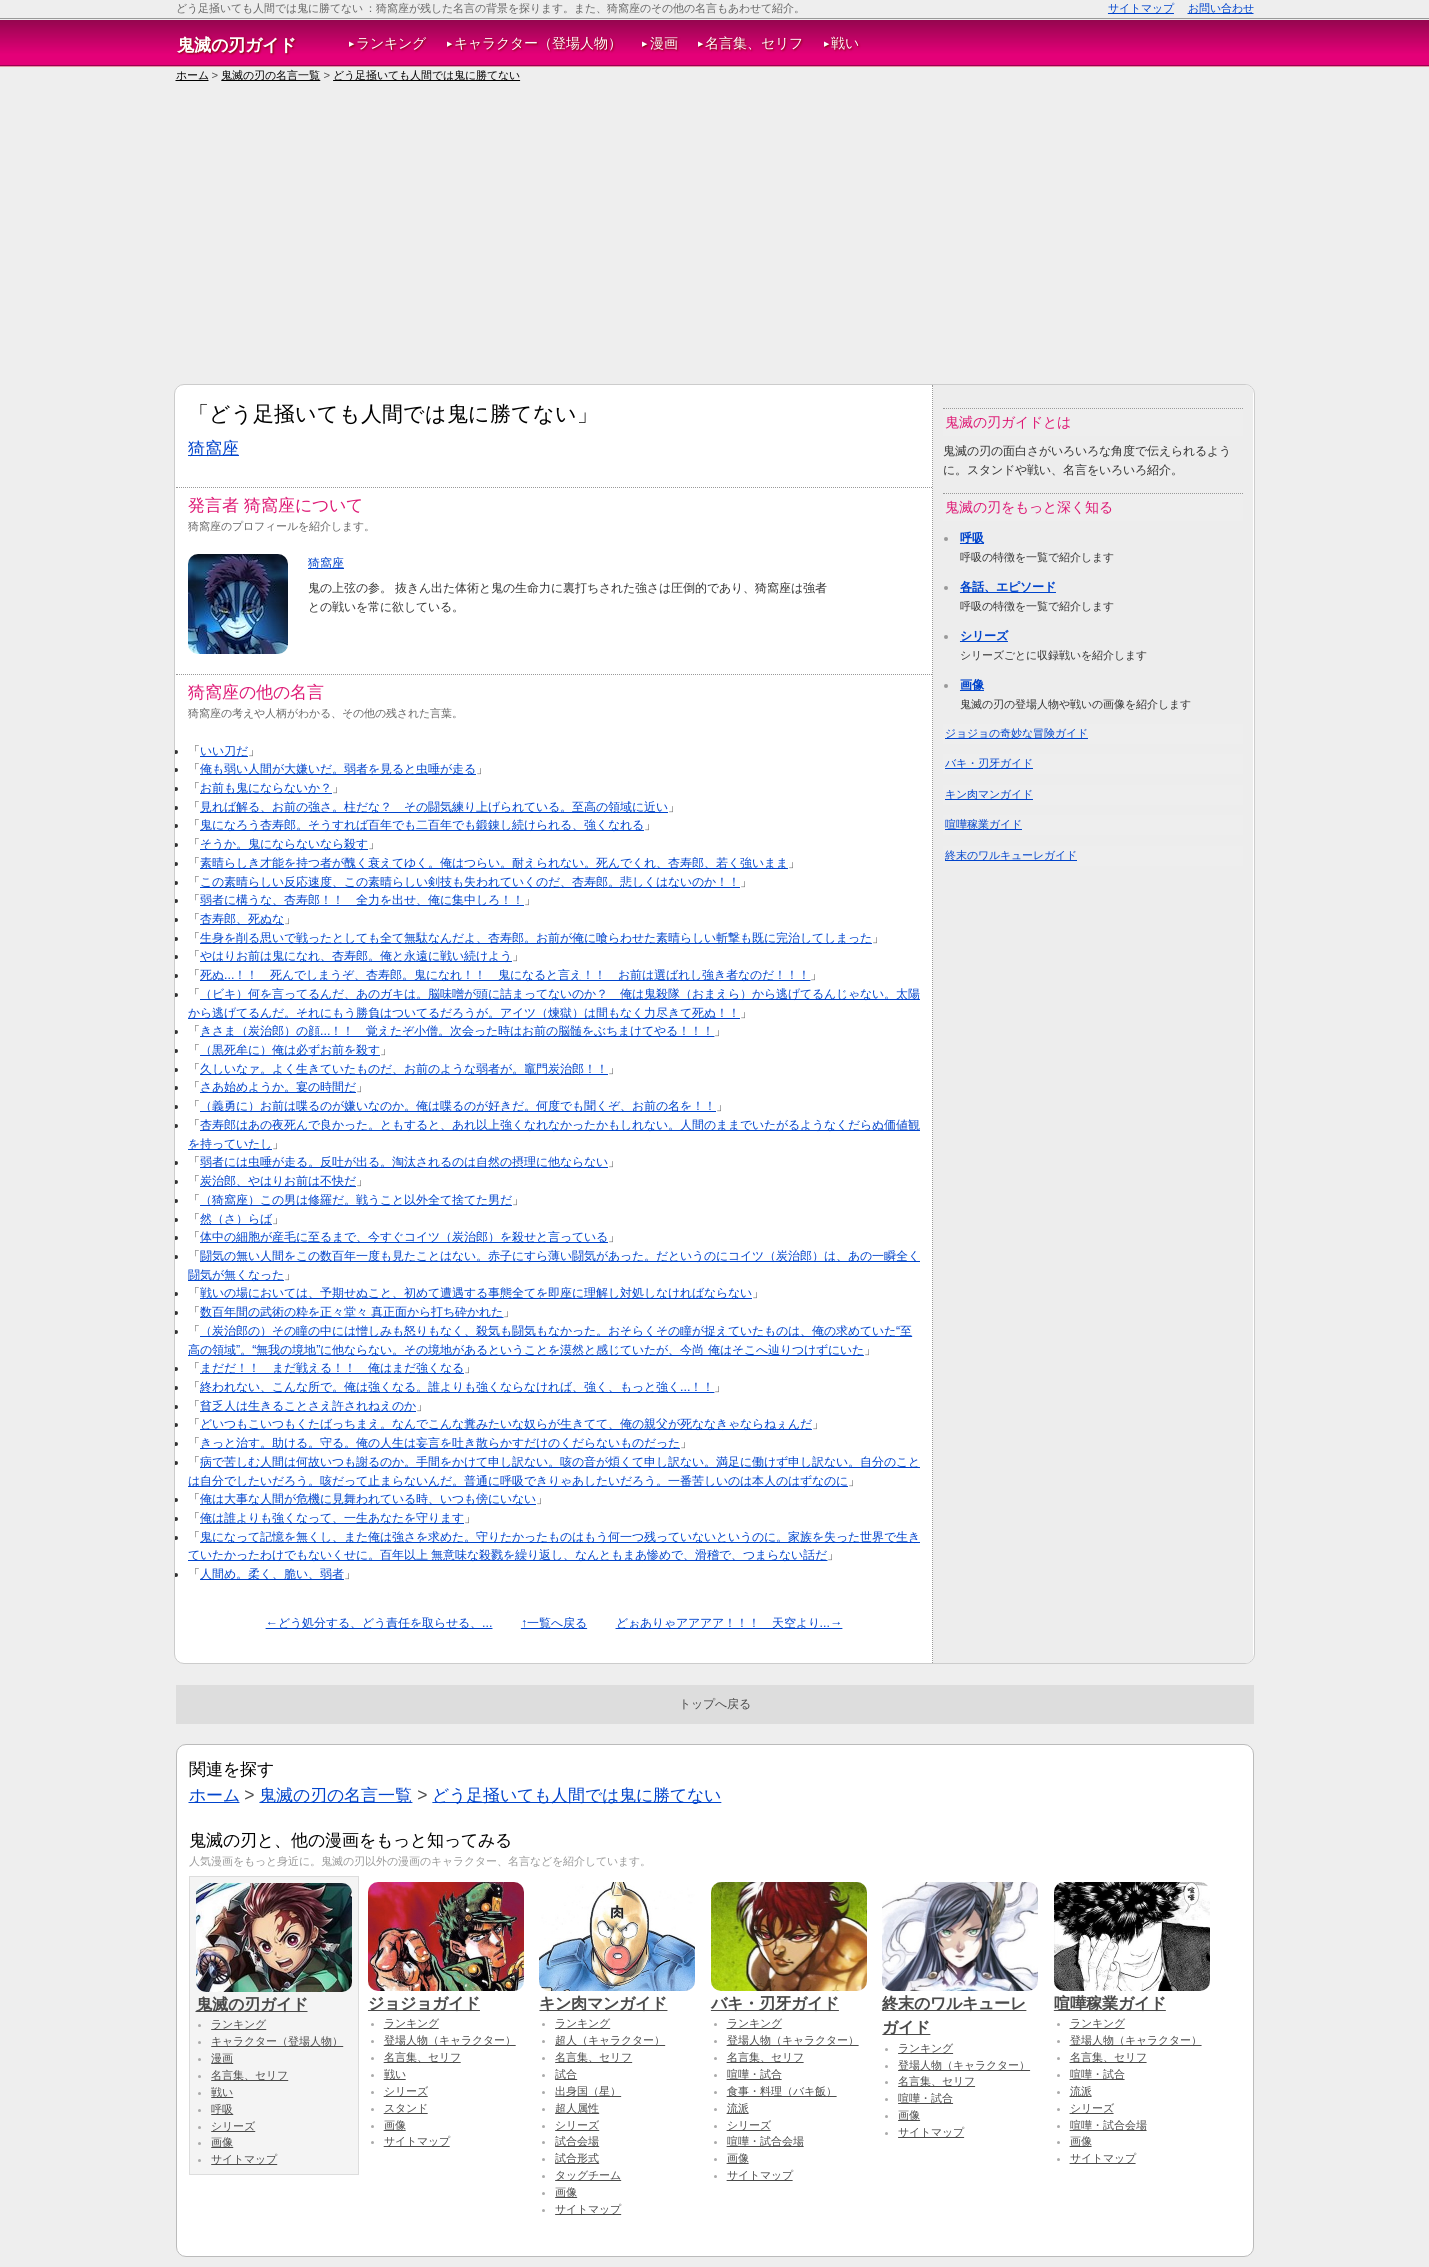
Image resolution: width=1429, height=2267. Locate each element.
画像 (972, 685)
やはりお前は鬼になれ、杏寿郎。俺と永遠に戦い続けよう (356, 956)
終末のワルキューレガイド (1011, 855)
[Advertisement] (715, 234)
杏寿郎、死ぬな (242, 919)
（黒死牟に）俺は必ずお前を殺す (290, 1050)
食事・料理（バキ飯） (782, 2091)
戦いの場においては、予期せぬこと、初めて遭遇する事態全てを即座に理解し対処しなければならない (476, 1293)
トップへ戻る (715, 1704)
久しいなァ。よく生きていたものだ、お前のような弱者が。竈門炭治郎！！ (404, 1069)
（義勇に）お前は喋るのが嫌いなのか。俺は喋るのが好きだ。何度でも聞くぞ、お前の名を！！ (458, 1106)
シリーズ (984, 636)
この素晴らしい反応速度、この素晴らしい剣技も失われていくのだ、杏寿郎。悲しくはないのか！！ (470, 882)
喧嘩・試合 (754, 2074)
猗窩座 (213, 448)
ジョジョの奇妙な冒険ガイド (1016, 733)
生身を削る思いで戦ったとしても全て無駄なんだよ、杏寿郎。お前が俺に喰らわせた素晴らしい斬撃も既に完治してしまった (536, 938)
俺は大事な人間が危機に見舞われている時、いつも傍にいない (368, 1499)
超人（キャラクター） (610, 2040)
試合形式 (577, 2158)
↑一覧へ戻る (554, 1623)
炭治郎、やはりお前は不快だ (278, 1181)
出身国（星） (588, 2091)
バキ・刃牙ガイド (989, 763)
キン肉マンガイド (989, 794)
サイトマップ (1141, 8)
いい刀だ (224, 751)
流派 (738, 2108)
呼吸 (972, 538)
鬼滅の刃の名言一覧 (270, 75)
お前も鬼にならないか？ (266, 788)
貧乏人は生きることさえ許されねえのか (308, 1406)
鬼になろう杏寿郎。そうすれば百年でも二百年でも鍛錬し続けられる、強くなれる (422, 825)
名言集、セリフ (754, 43)
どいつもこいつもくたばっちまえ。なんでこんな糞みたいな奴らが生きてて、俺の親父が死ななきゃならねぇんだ (506, 1424)
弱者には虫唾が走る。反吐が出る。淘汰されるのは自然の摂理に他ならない (404, 1162)
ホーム (192, 75)
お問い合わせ (1221, 8)
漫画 (664, 43)
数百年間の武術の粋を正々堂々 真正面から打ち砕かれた (351, 1312)
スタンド (406, 2108)
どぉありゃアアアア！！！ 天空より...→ (729, 1623)
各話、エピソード (1008, 587)
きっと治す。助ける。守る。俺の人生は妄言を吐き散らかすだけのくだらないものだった (440, 1443)
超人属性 (577, 2108)
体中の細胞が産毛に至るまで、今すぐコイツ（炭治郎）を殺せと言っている (404, 1237)
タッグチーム (588, 2175)
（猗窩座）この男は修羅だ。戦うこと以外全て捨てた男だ (356, 1200)
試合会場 (577, 2141)
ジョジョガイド (446, 1994)
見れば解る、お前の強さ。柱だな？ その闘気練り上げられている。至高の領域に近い (434, 807)
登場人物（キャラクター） (450, 2040)
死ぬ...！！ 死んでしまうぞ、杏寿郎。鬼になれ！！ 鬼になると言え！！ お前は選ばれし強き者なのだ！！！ (505, 975)
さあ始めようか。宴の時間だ (278, 1087)
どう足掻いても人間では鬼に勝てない (426, 75)
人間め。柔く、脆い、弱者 (272, 1574)
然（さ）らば (236, 1219)
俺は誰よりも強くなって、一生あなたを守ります (332, 1518)
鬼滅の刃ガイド (236, 45)
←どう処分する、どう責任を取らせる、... (379, 1623)
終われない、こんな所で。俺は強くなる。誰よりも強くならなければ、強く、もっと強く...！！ (457, 1387)
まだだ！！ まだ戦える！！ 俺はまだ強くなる (332, 1368)
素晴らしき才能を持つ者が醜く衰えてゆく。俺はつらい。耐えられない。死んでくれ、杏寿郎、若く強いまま (494, 863)
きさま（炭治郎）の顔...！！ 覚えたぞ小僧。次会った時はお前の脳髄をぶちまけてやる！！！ (457, 1031)
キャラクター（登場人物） (538, 43)
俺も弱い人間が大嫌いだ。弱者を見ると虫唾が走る (338, 769)
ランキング (391, 43)
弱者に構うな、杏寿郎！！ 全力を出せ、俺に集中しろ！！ (362, 900)
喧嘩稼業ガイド (983, 824)
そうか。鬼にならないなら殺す (284, 844)
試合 (566, 2074)
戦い (845, 43)
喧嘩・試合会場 (765, 2141)
